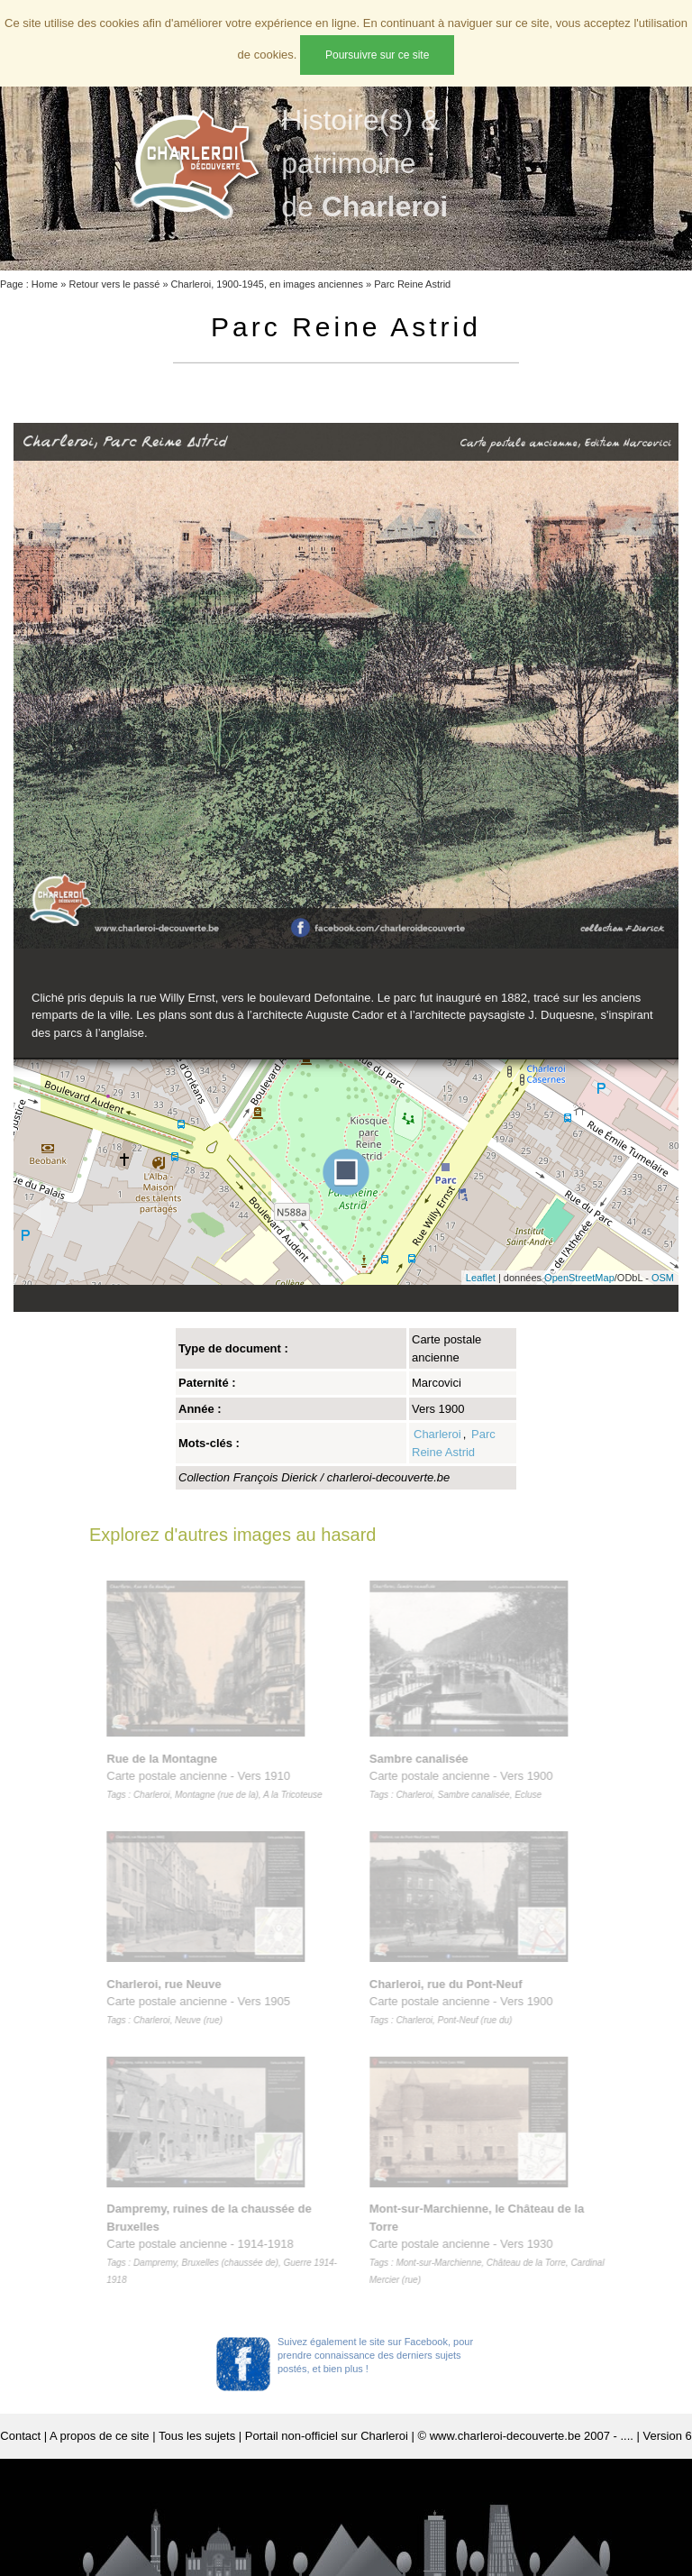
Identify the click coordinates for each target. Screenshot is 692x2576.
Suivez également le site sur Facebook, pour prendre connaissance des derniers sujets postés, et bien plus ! (375, 2355)
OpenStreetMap (579, 1277)
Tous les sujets (197, 2436)
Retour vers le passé (113, 284)
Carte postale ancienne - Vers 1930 (490, 2244)
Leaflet (481, 1277)
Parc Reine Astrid (412, 284)
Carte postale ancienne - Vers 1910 (217, 1776)
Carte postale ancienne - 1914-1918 (225, 2244)
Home (45, 284)
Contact (20, 2436)
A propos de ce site (100, 2436)
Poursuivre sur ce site (377, 55)
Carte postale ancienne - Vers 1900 (465, 1776)
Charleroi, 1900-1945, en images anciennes (267, 284)
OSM (662, 1277)
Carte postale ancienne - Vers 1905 (202, 2001)
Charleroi (437, 1434)
